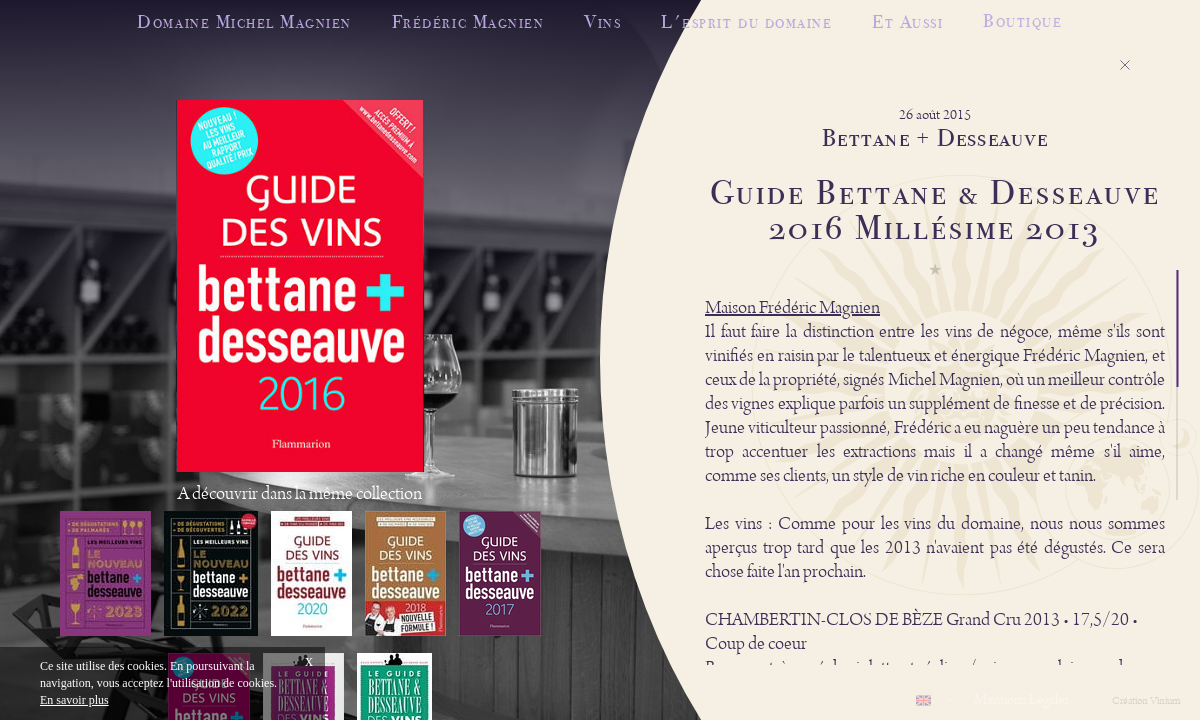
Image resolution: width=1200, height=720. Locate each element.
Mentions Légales (1021, 700)
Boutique (1022, 16)
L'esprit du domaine (746, 21)
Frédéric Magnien (468, 21)
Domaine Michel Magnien (244, 21)
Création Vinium (1146, 701)
